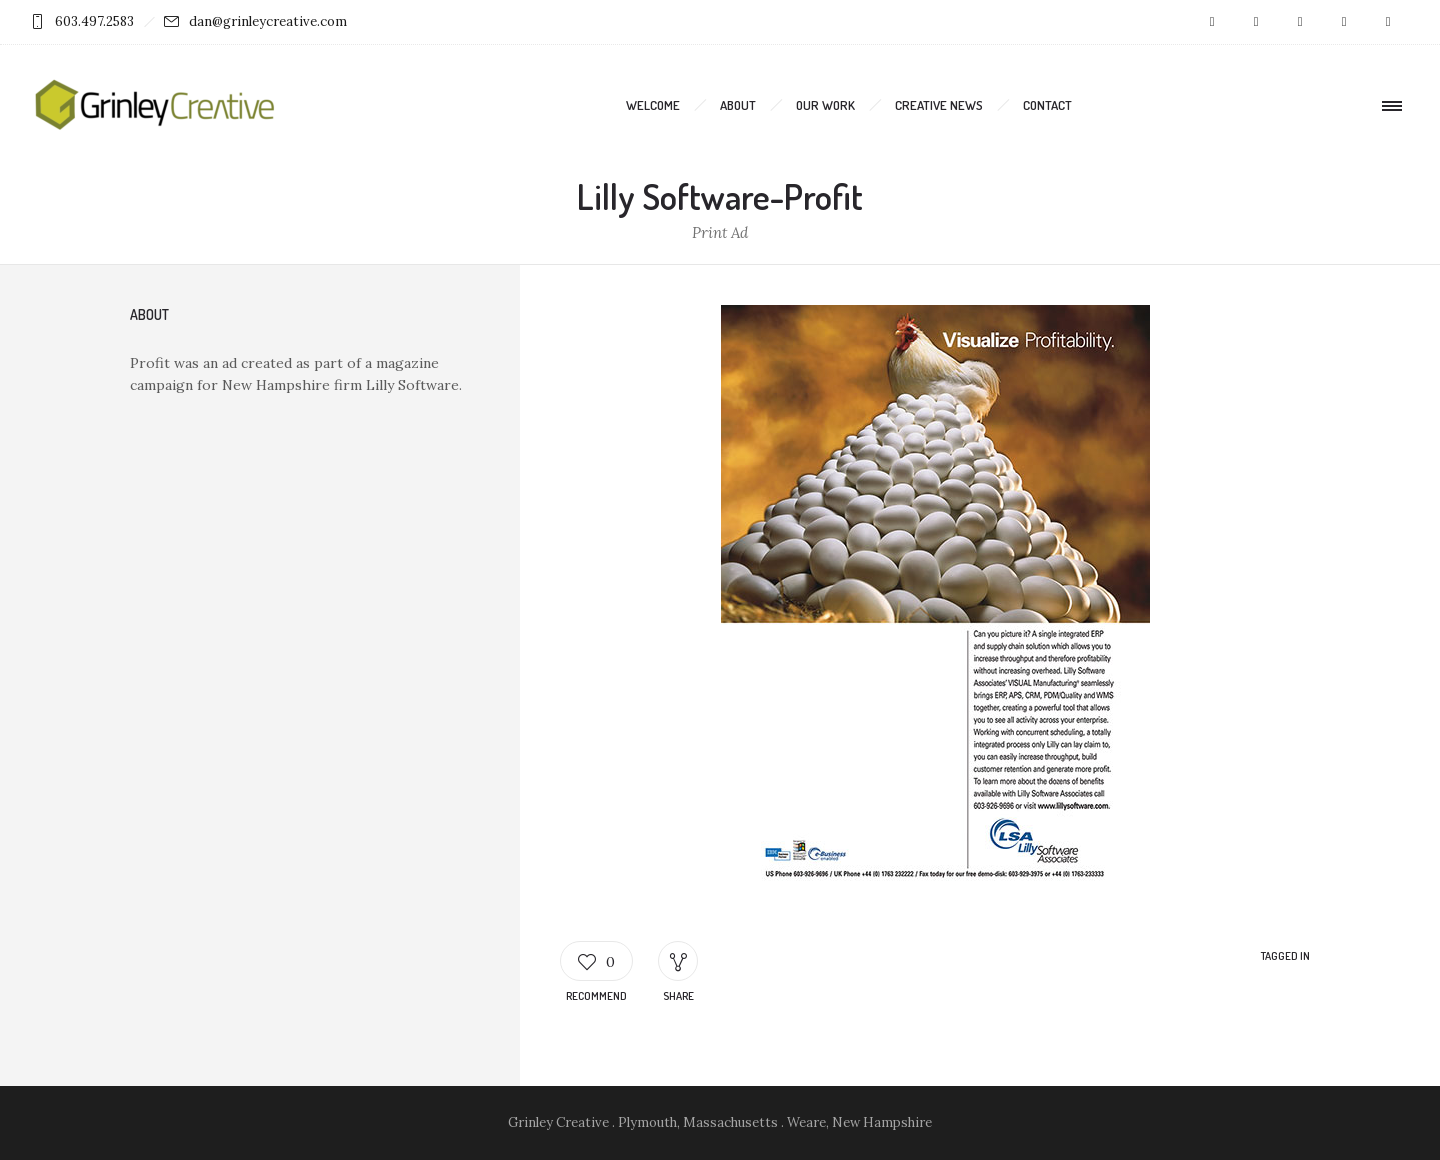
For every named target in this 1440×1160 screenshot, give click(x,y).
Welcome (653, 105)
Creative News (939, 105)
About (738, 105)
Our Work (825, 105)
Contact (1047, 105)
